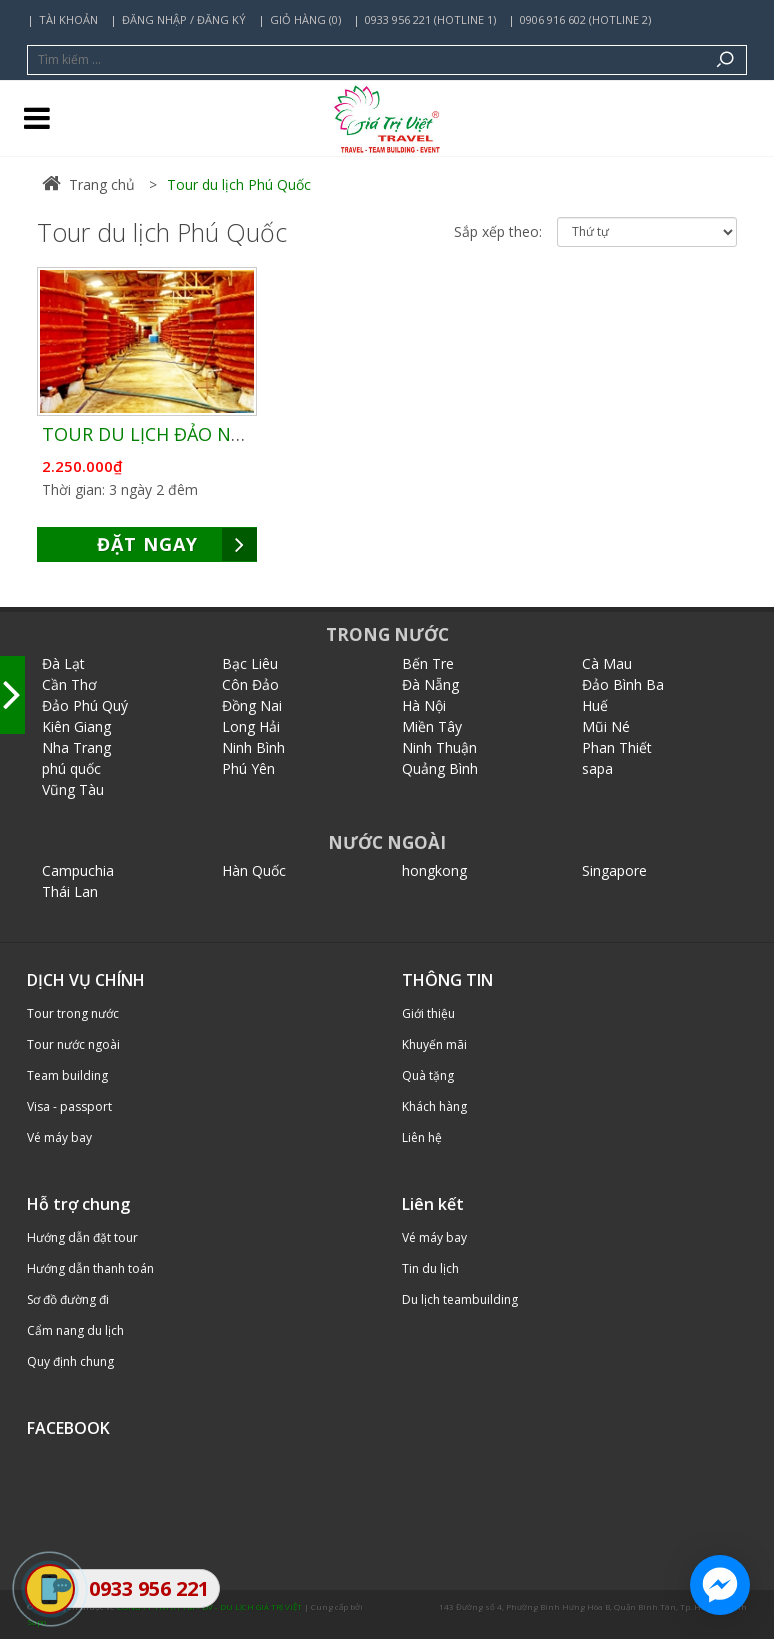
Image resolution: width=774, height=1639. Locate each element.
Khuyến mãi (434, 1044)
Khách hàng (434, 1106)
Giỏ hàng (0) (305, 19)
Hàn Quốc (254, 870)
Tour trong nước (73, 1013)
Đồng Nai (252, 705)
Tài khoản (68, 19)
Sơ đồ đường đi (68, 1299)
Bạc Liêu (250, 663)
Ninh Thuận (439, 747)
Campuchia (78, 870)
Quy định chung (70, 1361)
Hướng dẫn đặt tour (82, 1237)
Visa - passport (69, 1106)
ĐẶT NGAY (177, 544)
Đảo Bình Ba (623, 684)
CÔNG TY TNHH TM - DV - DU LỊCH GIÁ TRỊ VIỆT (209, 1606)
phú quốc (71, 768)
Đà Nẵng (430, 684)
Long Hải (251, 726)
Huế (595, 705)
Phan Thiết (617, 747)
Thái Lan (70, 891)
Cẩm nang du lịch (75, 1330)
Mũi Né (606, 726)
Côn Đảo (250, 684)
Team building (67, 1075)
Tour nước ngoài (73, 1044)
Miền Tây (432, 726)
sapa (597, 768)
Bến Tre (428, 663)
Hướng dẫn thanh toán (90, 1268)
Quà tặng (428, 1075)
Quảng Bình (440, 768)
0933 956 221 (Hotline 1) (430, 19)
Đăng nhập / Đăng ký (184, 19)
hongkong (434, 870)
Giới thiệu (428, 1013)
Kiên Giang (76, 726)
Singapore (614, 870)
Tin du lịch (430, 1268)
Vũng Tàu (73, 789)
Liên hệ (422, 1137)
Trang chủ (88, 184)
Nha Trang (76, 747)
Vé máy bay (59, 1137)
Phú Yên (248, 768)
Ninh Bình (253, 747)
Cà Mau (607, 663)
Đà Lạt (63, 663)
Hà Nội (424, 705)
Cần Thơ (69, 684)
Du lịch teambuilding (460, 1299)
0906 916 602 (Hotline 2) (585, 19)
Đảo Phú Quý (85, 705)
